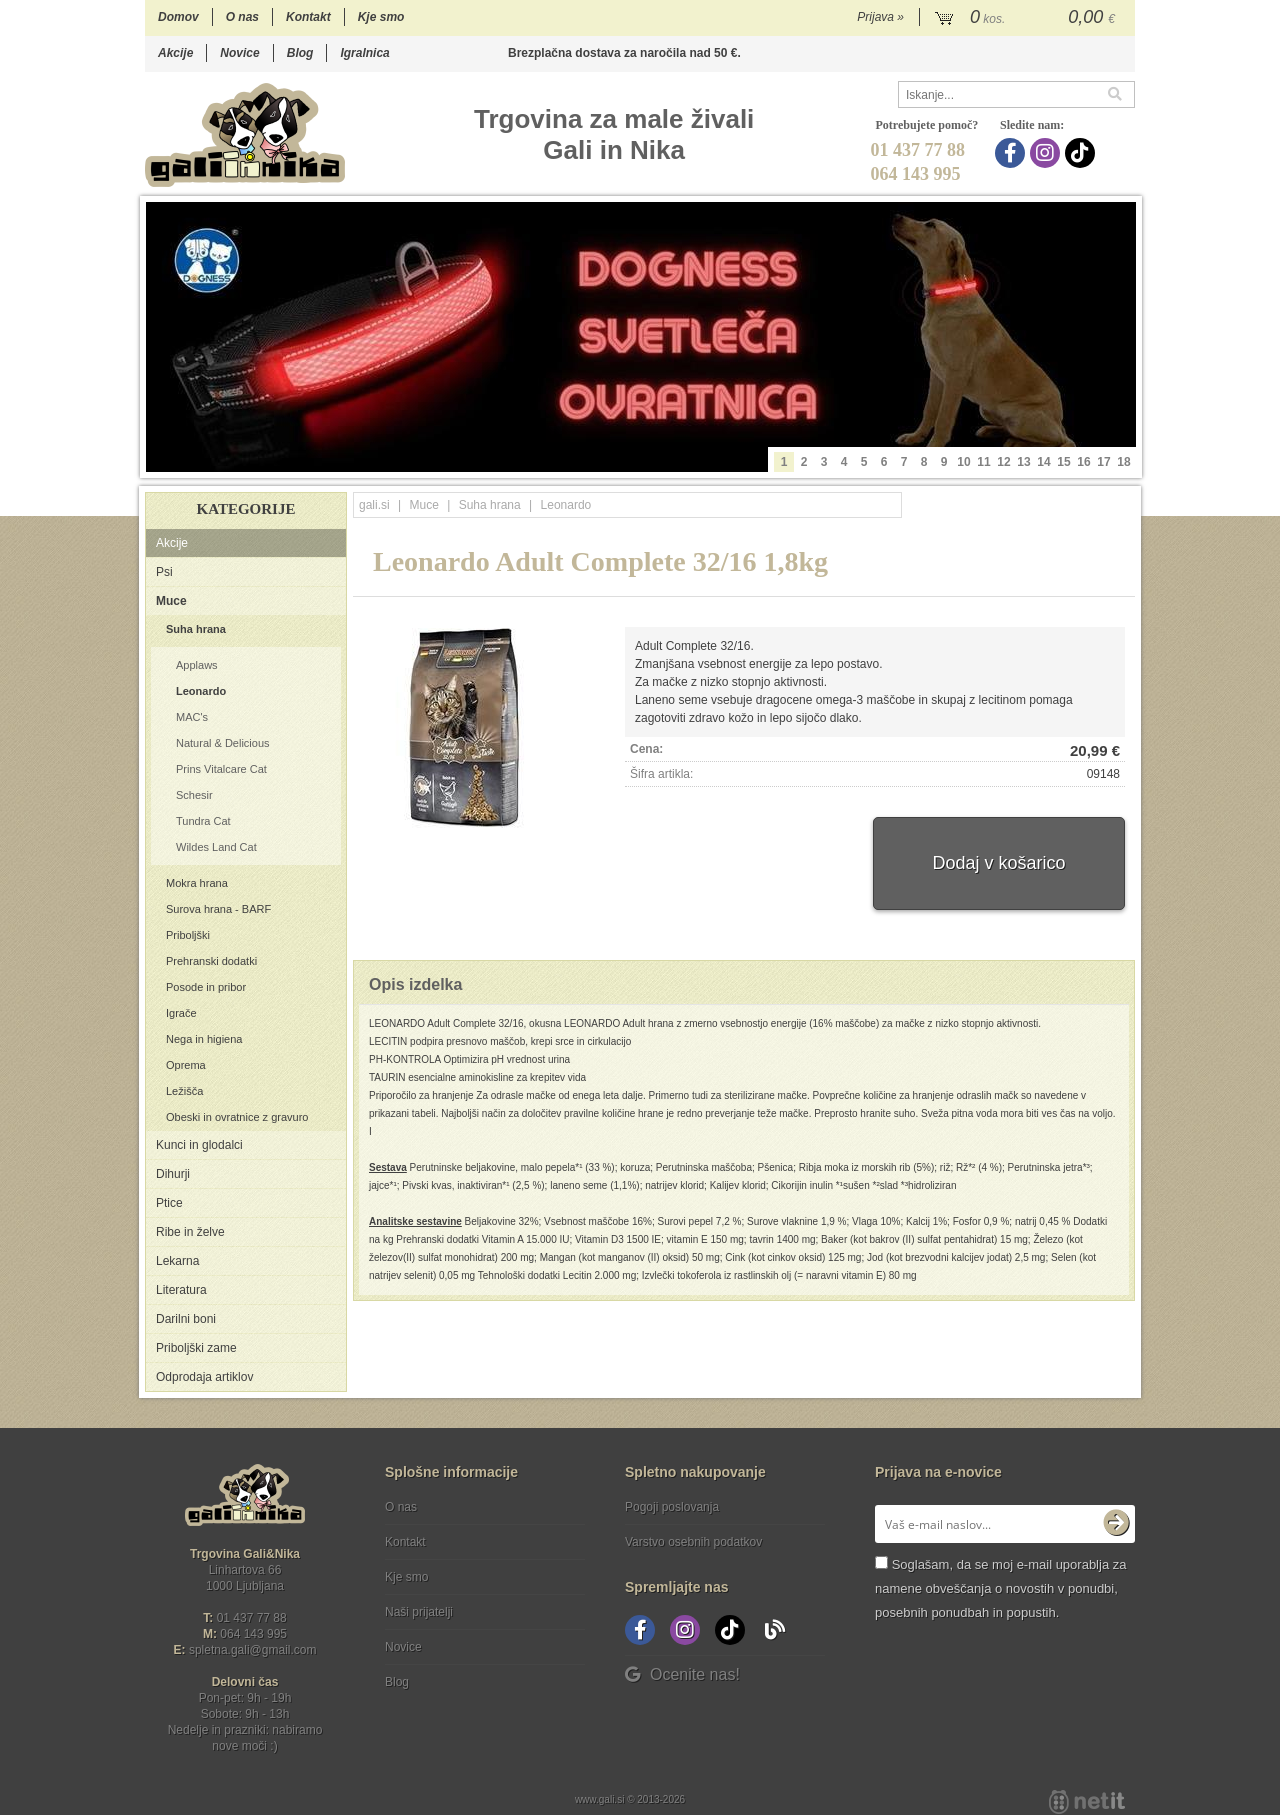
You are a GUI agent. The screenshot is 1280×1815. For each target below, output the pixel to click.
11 (983, 462)
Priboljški (188, 935)
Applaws (197, 665)
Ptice (169, 1203)
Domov (178, 17)
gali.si (374, 505)
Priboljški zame (196, 1348)
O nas (242, 17)
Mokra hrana (197, 883)
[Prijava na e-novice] (1116, 1524)
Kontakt (308, 17)
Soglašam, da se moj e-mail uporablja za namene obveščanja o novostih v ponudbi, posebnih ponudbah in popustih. (1000, 1588)
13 (1023, 462)
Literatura (181, 1290)
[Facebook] (1012, 153)
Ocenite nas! (682, 1674)
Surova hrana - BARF (218, 909)
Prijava (880, 17)
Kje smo (381, 17)
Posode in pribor (206, 987)
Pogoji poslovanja (672, 1507)
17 (1103, 462)
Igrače (181, 1013)
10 (963, 462)
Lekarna (177, 1261)
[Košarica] (1027, 18)
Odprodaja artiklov (204, 1377)
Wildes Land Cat (216, 847)
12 (1003, 462)
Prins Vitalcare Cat (221, 769)
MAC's (192, 717)
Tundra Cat (203, 821)
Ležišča (184, 1091)
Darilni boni (186, 1319)
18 (1123, 462)
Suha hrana (196, 629)
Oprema (186, 1065)
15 (1063, 462)
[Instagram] (1047, 153)
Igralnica (364, 53)
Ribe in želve (190, 1232)
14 (1043, 462)
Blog (300, 53)
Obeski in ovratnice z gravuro (237, 1117)
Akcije (175, 53)
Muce (171, 601)
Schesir (194, 795)
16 (1083, 462)
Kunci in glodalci (199, 1145)
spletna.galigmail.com (253, 1650)
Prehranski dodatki (211, 961)
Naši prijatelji (419, 1612)
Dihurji (173, 1174)
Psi (164, 572)
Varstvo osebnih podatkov (693, 1542)
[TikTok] (1082, 153)
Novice (239, 53)
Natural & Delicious (223, 743)
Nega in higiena (204, 1039)
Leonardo (201, 691)
